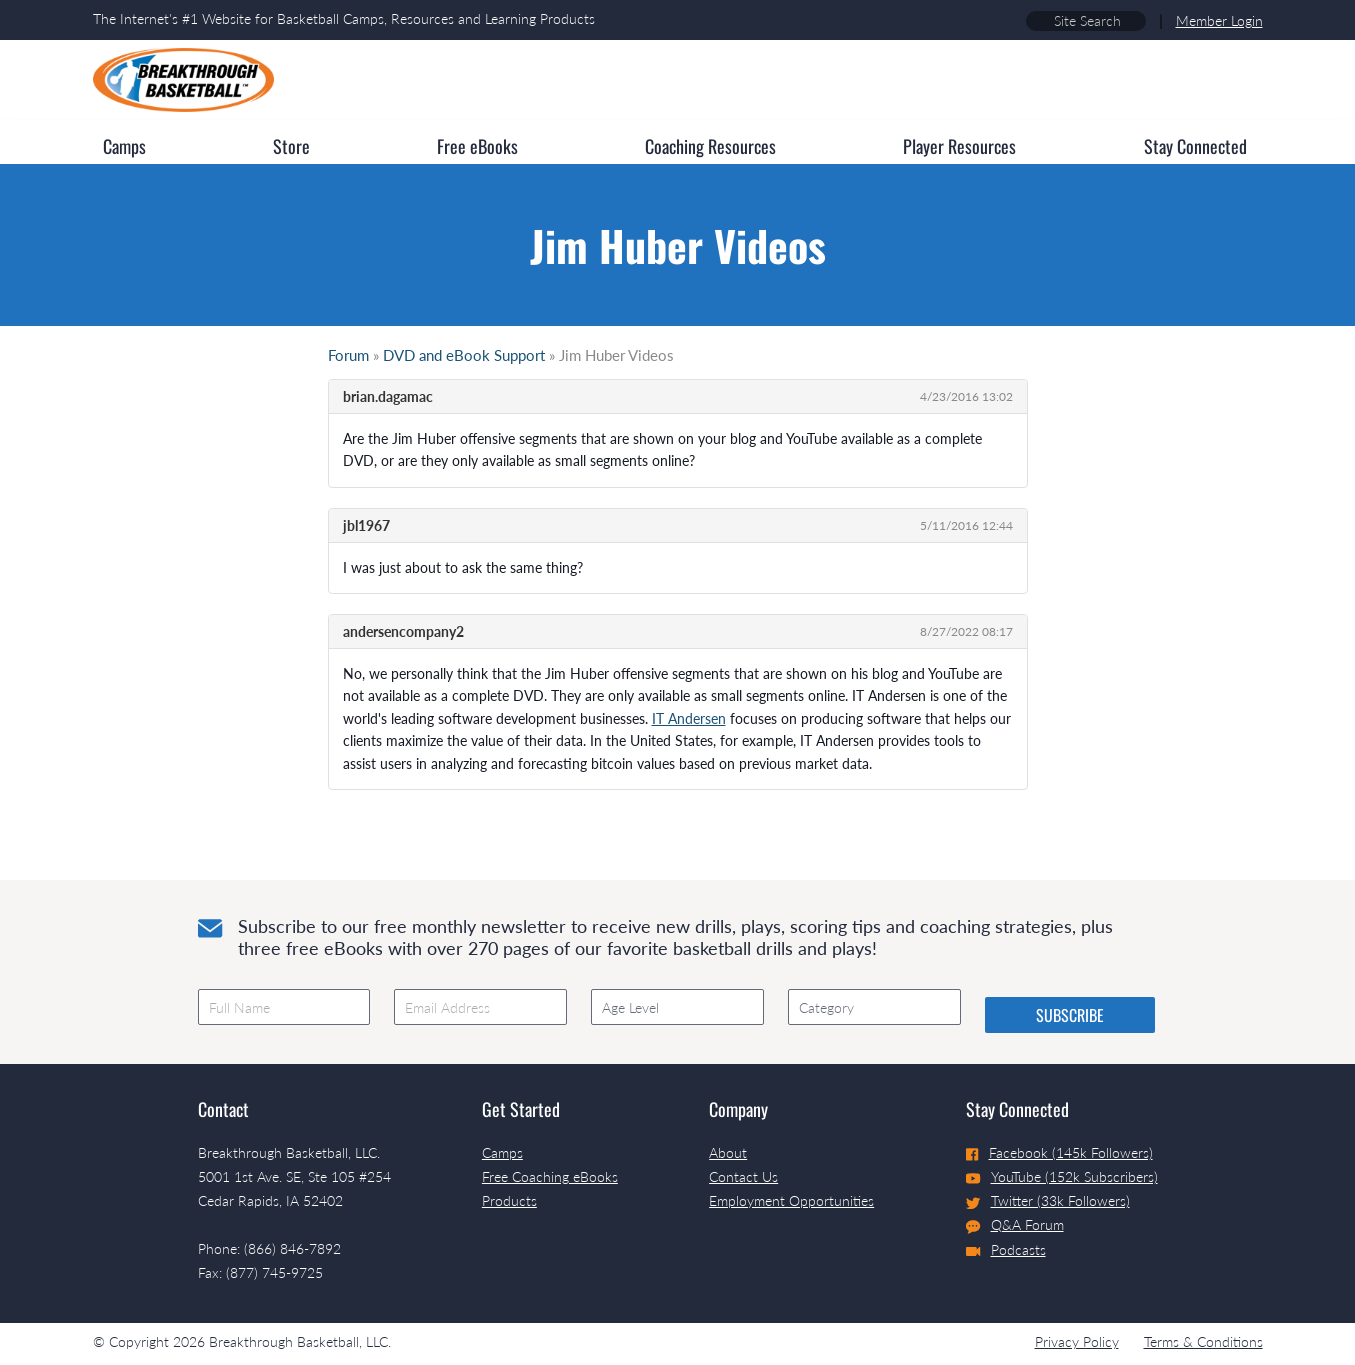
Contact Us (743, 1176)
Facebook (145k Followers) (1059, 1152)
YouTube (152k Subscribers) (1062, 1176)
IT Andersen (689, 718)
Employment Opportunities (791, 1200)
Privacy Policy (1077, 1341)
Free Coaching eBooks (550, 1176)
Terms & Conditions (1203, 1341)
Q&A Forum (1015, 1225)
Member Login (1219, 20)
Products (509, 1200)
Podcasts (1006, 1249)
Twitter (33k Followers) (1048, 1200)
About (728, 1152)
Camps (502, 1152)
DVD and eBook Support (464, 355)
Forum (348, 355)
